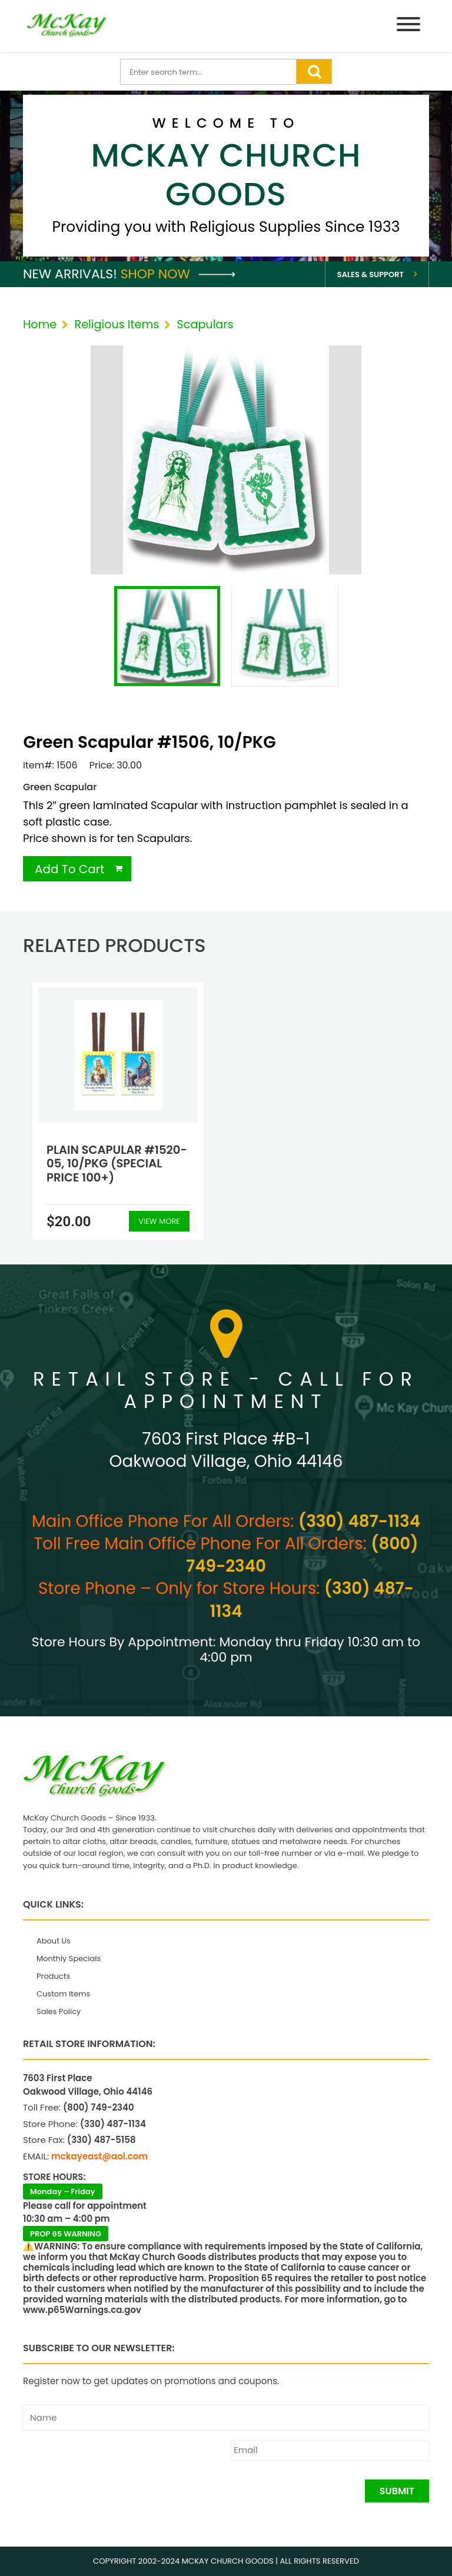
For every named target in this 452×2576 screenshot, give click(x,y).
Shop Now (178, 274)
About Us (53, 1940)
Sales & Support (370, 274)
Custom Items (63, 1993)
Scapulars (205, 324)
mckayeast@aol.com (99, 2156)
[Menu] (408, 26)
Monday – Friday (62, 2191)
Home (39, 324)
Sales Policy (58, 2011)
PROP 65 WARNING (65, 2233)
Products (53, 1976)
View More (159, 1221)
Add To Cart (70, 869)
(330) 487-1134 (359, 1521)
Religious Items (116, 324)
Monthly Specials (68, 1958)
